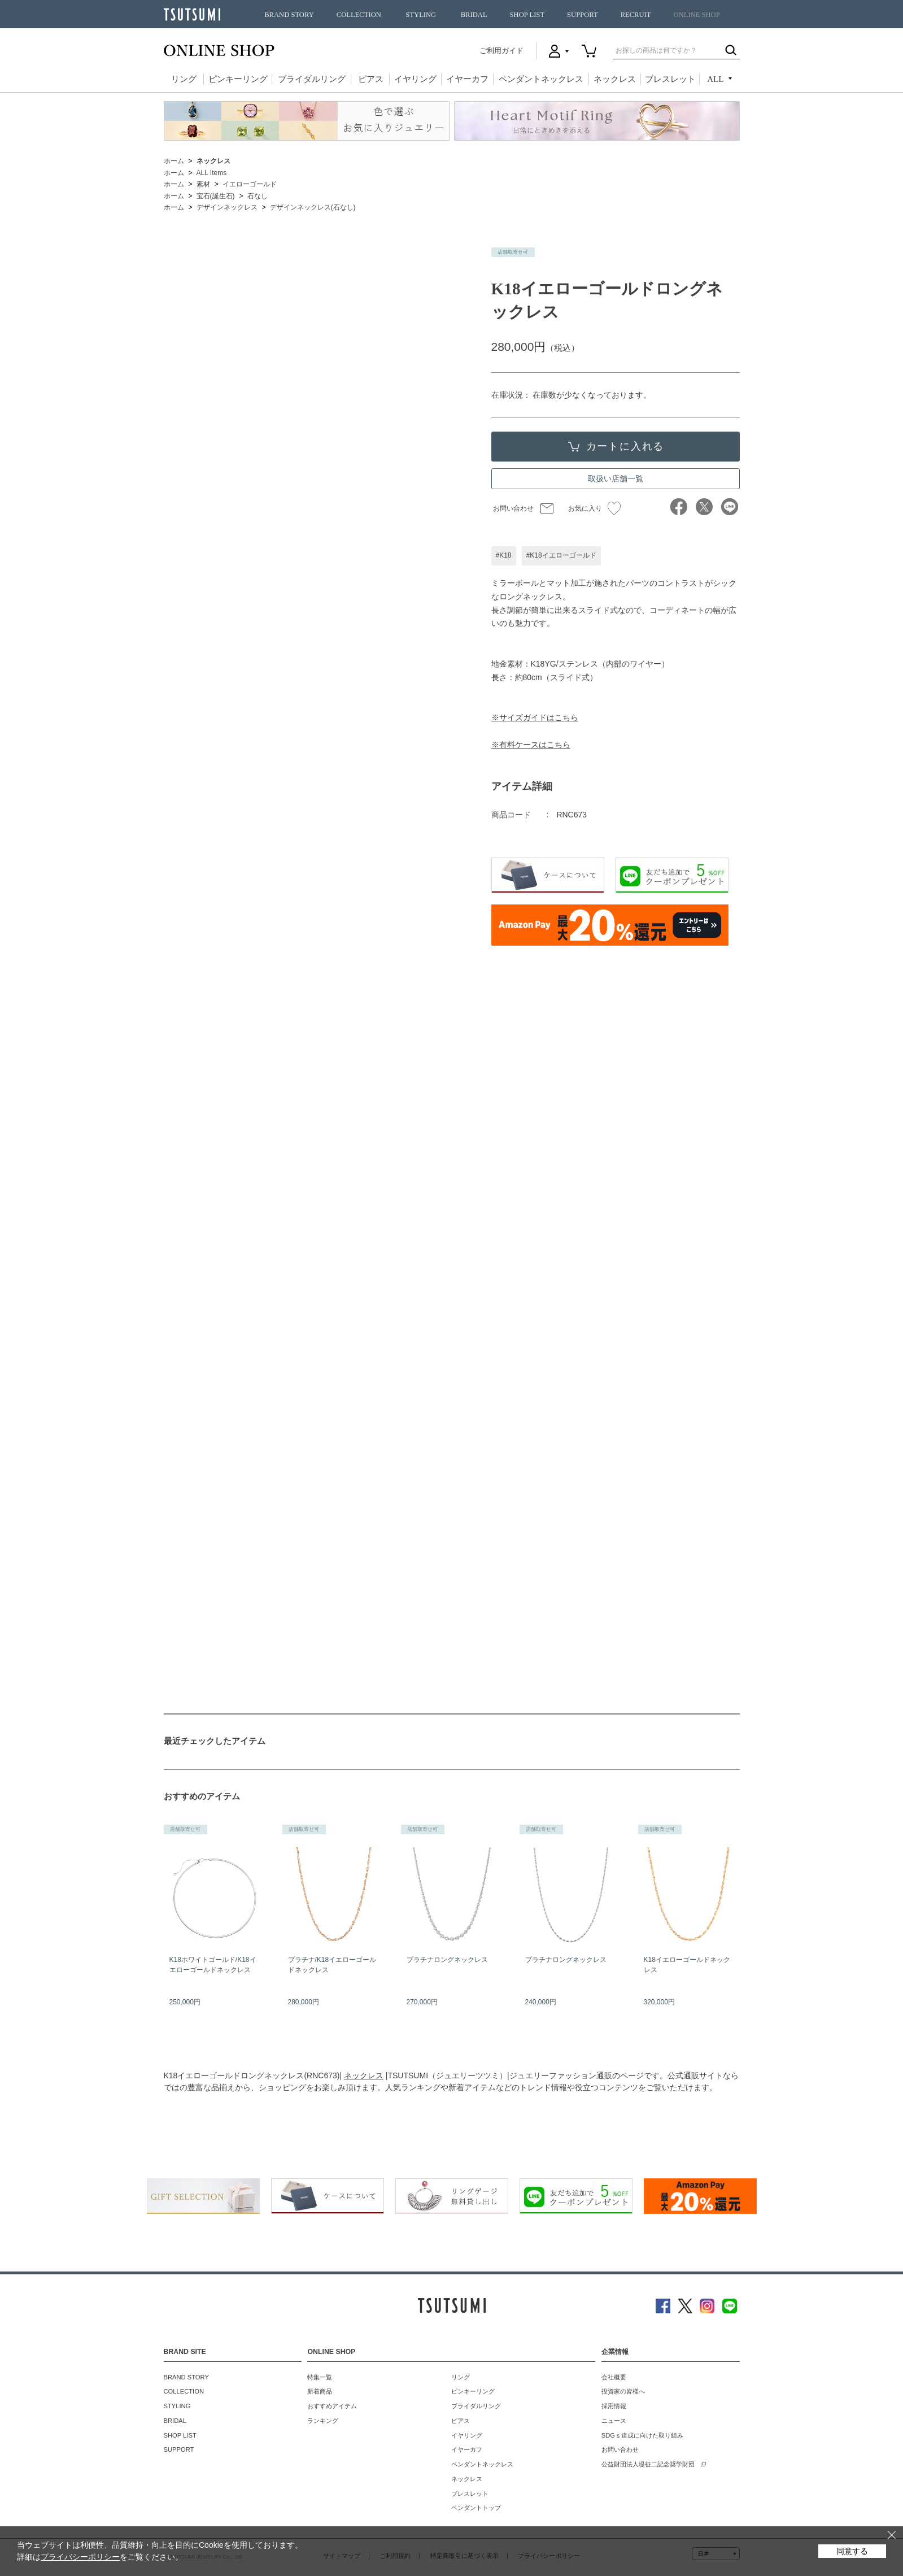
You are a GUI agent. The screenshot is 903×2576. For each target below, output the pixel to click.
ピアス (370, 79)
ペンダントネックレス (541, 79)
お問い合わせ (513, 508)
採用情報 (613, 2406)
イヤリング (415, 79)
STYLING (420, 15)
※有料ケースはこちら (530, 744)
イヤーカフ (467, 79)
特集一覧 (319, 2377)
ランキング (322, 2420)
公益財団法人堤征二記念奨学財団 (648, 2464)
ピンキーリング (238, 79)
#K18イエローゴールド (561, 555)
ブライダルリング (312, 79)
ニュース (613, 2420)
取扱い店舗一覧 (615, 478)
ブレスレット (670, 79)
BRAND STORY (289, 15)
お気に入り (594, 508)
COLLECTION (359, 15)
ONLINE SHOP (697, 15)
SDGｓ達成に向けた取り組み (642, 2435)
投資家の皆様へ (623, 2391)
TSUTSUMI (192, 14)
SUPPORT (582, 15)
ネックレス (615, 79)
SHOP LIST (527, 15)
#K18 (504, 555)
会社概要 (613, 2377)
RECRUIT (636, 15)
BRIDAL (474, 15)
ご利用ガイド (501, 50)
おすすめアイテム (332, 2406)
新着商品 (319, 2391)
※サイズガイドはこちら (534, 717)
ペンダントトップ (476, 2507)
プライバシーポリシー (80, 2556)
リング (184, 79)
